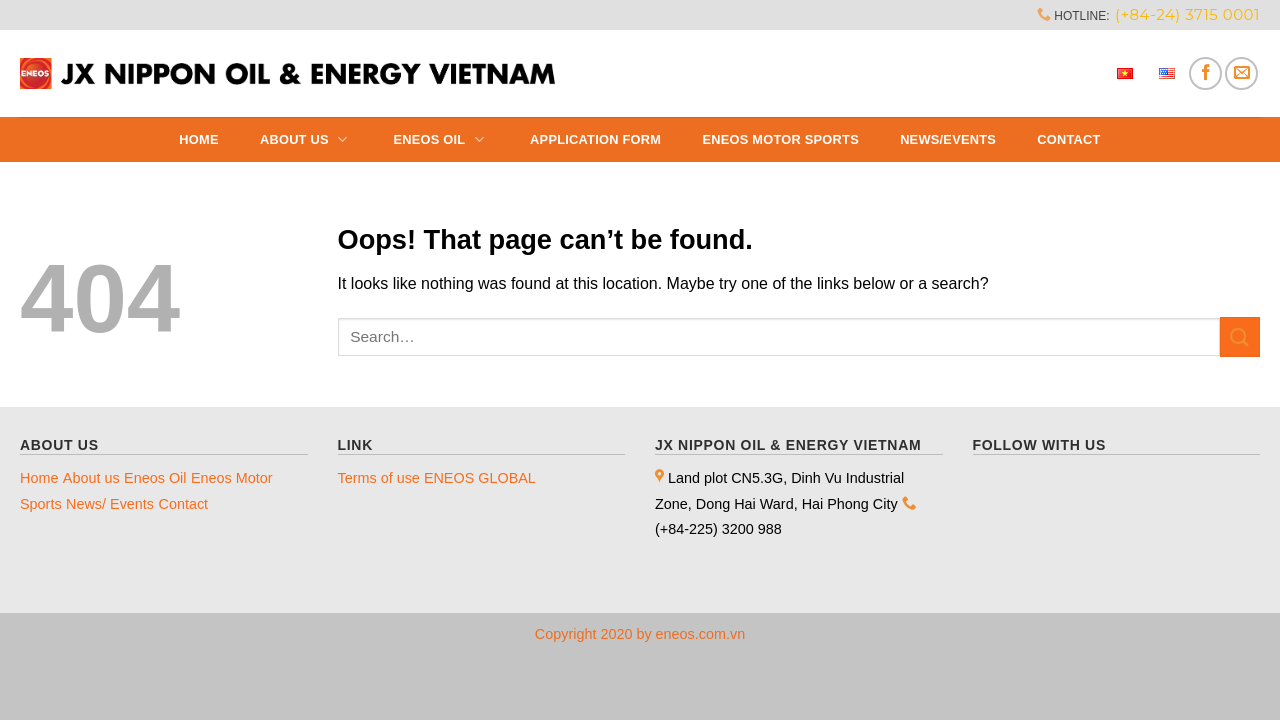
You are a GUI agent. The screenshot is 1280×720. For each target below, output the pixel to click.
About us (306, 139)
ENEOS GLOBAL (480, 478)
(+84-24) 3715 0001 (1187, 14)
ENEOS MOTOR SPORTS (780, 139)
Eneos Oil (440, 139)
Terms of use (379, 478)
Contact (1068, 139)
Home (198, 139)
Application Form (595, 139)
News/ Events (110, 504)
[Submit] (1240, 336)
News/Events (948, 139)
